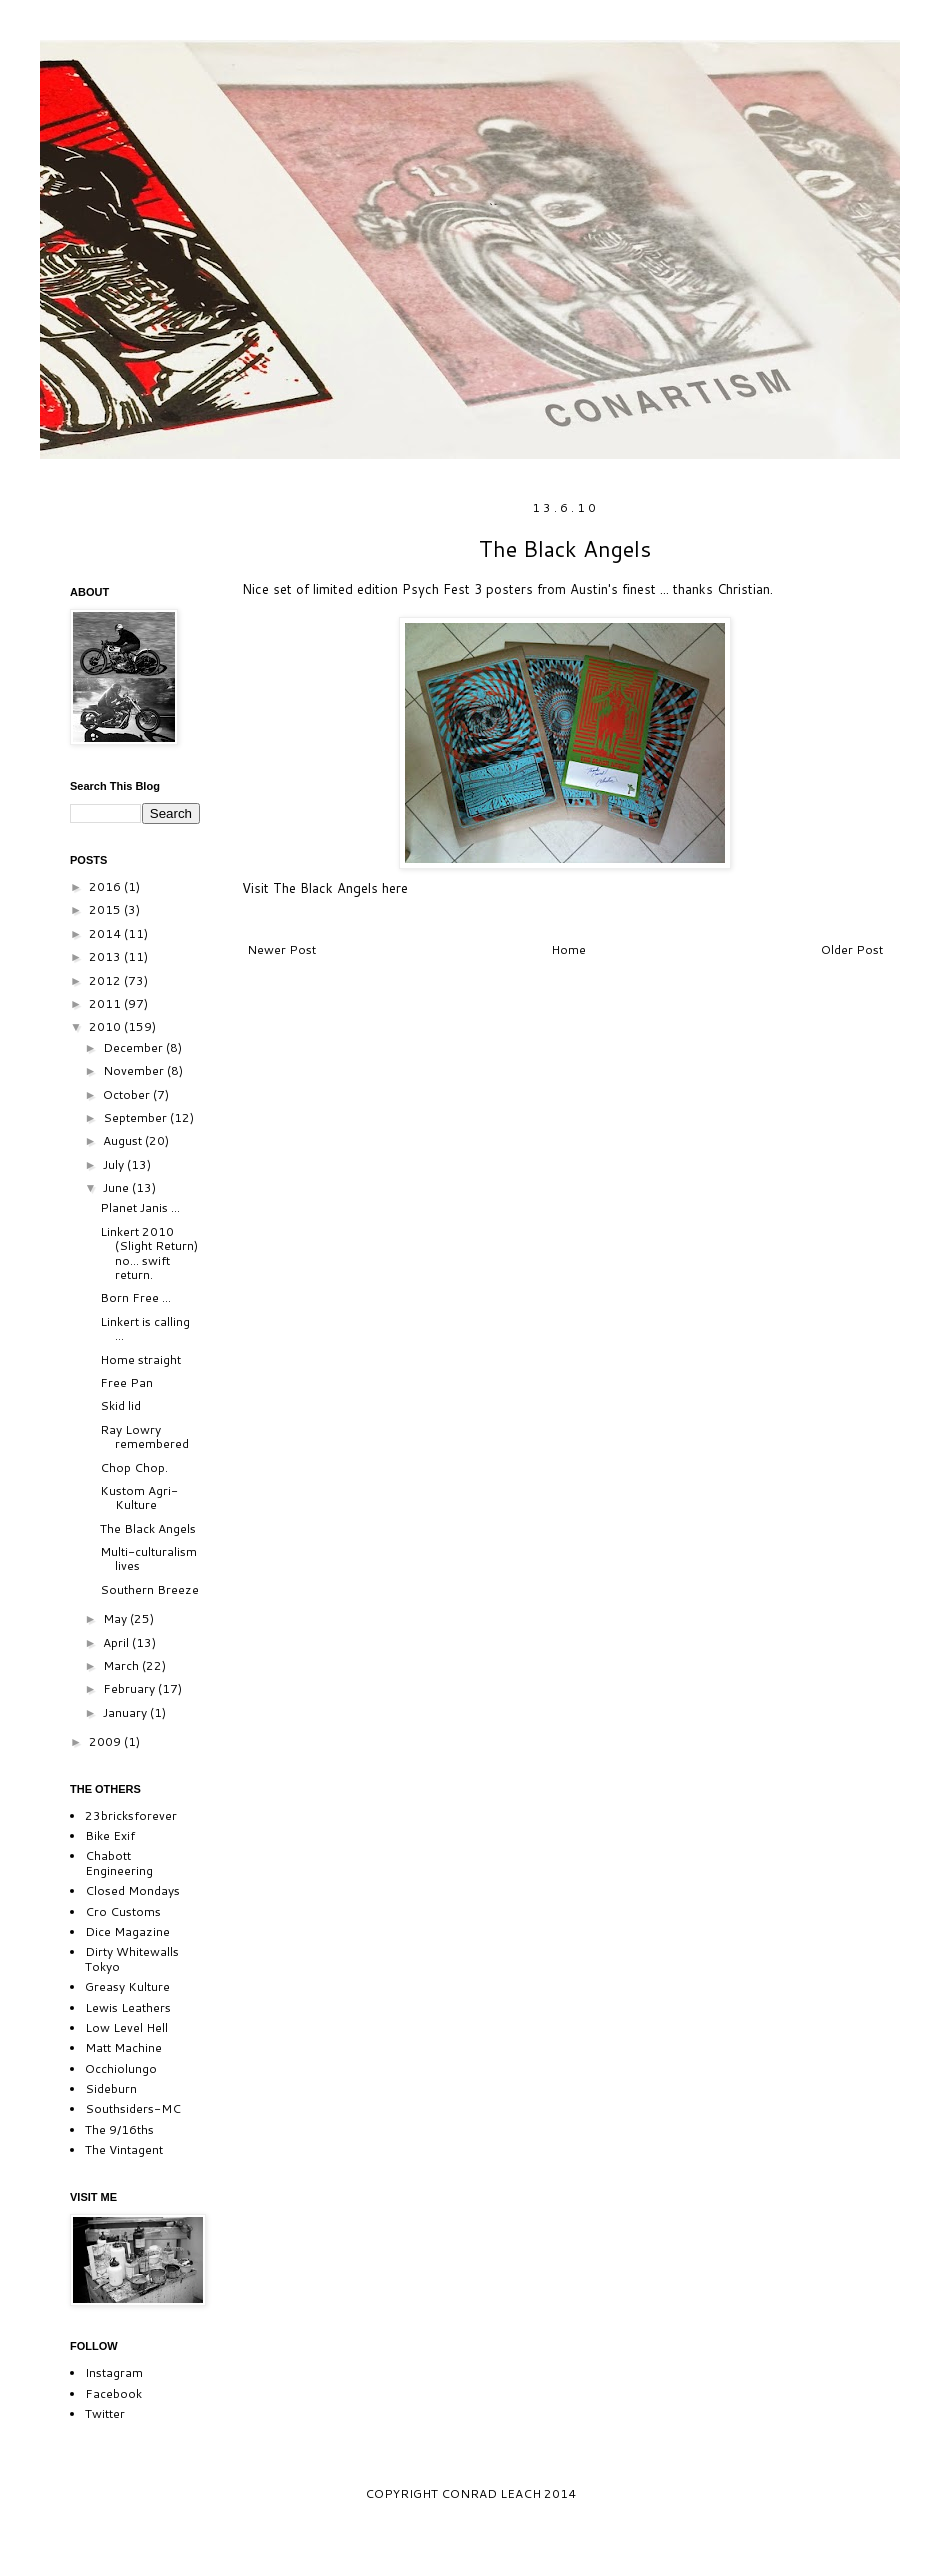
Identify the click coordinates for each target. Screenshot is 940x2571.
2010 (106, 1026)
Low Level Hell (126, 2027)
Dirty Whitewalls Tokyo (132, 1958)
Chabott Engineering (119, 1862)
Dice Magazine (127, 1931)
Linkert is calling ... (145, 1328)
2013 (106, 956)
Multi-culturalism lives (148, 1558)
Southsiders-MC (133, 2108)
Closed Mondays (132, 1890)
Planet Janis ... (140, 1207)
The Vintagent (124, 2149)
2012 (106, 980)
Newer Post (281, 949)
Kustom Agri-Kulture (139, 1497)
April (117, 1642)
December (134, 1047)
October (128, 1094)
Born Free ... (135, 1297)
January (126, 1712)
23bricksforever (131, 1815)
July (115, 1164)
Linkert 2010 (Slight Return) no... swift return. (149, 1253)
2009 (106, 1741)
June (117, 1187)
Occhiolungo (121, 2068)
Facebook (113, 2393)
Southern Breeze (149, 1589)
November (135, 1070)
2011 (106, 1003)
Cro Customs (123, 1911)
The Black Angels (148, 1528)
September (136, 1117)
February (130, 1688)
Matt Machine (123, 2047)
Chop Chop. (134, 1467)
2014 (106, 933)
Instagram (114, 2372)
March (122, 1665)
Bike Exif (110, 1835)
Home (568, 949)
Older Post (852, 949)
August (124, 1140)
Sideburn (111, 2088)
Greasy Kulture (127, 1986)
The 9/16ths (119, 2129)
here (393, 888)
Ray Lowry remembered (144, 1436)
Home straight (140, 1359)
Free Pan (126, 1382)
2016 (106, 886)
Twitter (105, 2413)
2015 (106, 909)
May (116, 1618)
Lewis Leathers (128, 2007)
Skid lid (120, 1405)
